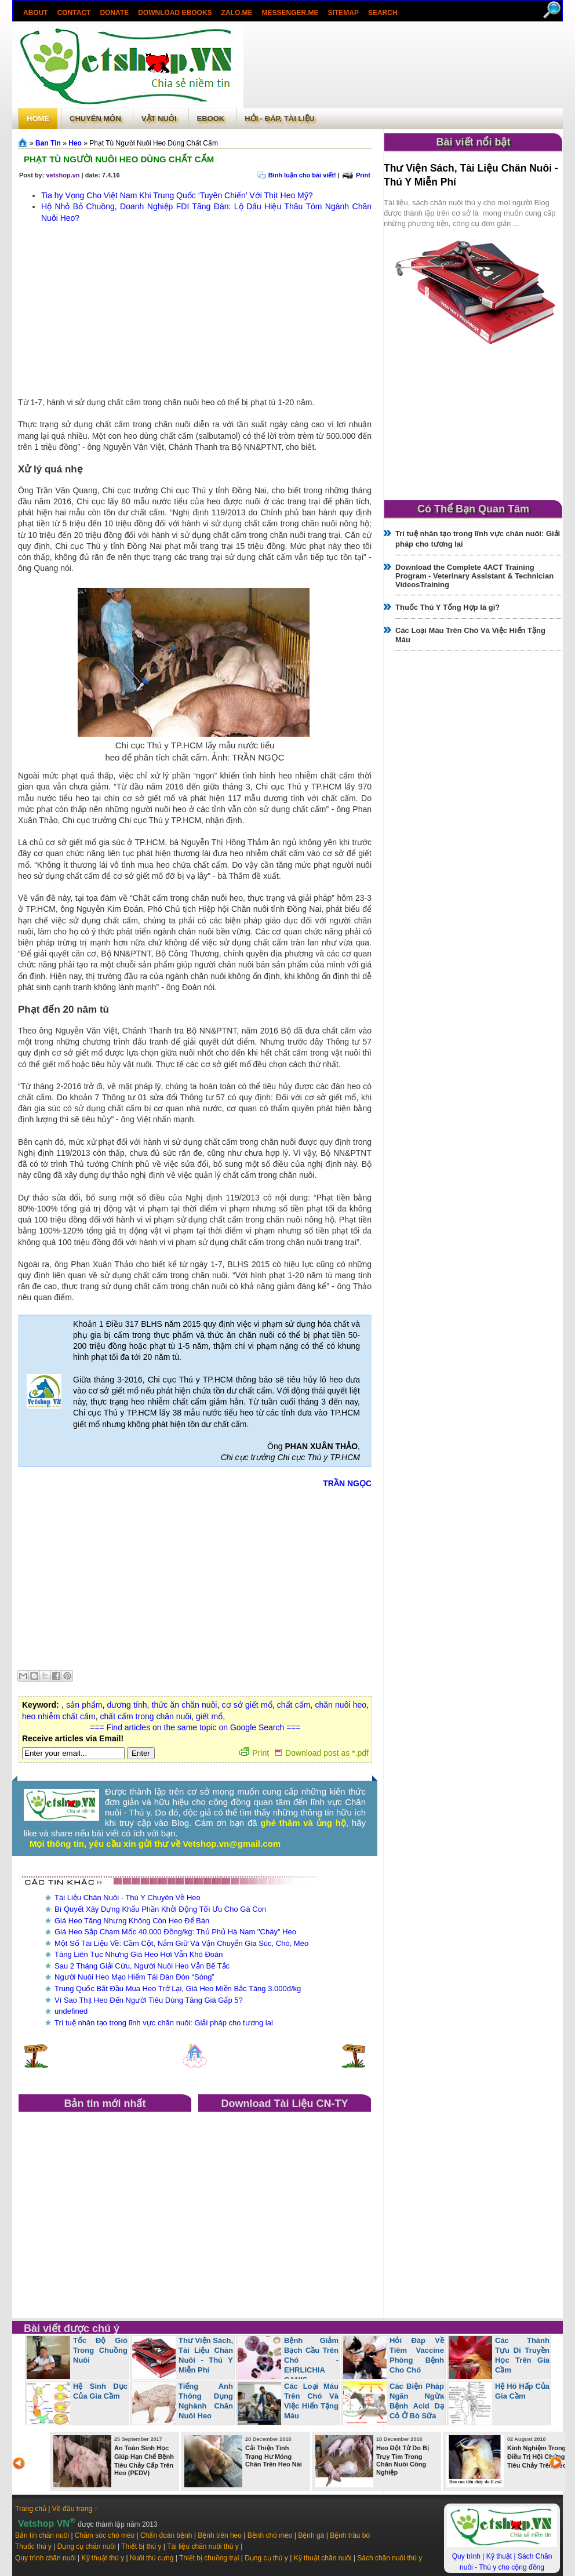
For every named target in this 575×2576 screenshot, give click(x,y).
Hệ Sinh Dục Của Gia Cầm (100, 2391)
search (383, 13)
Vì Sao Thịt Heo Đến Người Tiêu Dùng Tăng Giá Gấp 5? (148, 2000)
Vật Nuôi (159, 118)
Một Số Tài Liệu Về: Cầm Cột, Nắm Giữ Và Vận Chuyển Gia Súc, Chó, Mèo (181, 1943)
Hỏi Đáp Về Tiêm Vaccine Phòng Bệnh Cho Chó (417, 2355)
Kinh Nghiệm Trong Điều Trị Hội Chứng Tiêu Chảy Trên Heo (536, 2456)
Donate (114, 13)
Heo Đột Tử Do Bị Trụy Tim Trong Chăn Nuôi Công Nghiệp (402, 2460)
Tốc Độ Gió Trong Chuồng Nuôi (100, 2350)
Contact (74, 13)
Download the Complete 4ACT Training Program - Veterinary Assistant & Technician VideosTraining (474, 576)
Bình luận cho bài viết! (302, 175)
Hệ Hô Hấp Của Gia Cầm (522, 2391)
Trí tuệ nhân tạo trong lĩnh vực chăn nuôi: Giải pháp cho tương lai (163, 2022)
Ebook (211, 118)
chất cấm (294, 1704)
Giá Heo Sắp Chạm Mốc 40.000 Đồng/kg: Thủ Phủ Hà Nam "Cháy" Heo (175, 1931)
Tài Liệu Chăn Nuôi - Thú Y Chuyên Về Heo (127, 1897)
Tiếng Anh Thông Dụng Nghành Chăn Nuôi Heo (206, 2401)
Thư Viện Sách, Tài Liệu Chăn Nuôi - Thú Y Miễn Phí (206, 2355)
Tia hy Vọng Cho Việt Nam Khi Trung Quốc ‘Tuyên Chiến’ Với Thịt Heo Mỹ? (177, 195)
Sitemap (343, 13)
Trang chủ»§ (24, 142)
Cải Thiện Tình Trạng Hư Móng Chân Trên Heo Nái (273, 2456)
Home (38, 118)
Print (363, 175)
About (35, 13)
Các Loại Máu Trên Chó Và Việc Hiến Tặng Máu (311, 2401)
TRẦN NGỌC (347, 1483)
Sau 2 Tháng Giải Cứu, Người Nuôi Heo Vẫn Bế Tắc (142, 1966)
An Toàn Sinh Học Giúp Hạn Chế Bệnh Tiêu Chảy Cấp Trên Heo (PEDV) (144, 2460)
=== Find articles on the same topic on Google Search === (195, 1727)
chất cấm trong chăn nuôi (146, 1716)
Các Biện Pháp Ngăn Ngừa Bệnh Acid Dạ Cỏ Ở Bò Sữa (417, 2401)
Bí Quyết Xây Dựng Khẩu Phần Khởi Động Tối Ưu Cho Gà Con (160, 1909)
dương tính (127, 1704)
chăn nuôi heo (340, 1704)
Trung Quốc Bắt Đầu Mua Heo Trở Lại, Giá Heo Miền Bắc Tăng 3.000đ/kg (177, 1988)
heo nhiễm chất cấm (59, 1716)
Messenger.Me (290, 13)
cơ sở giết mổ (247, 1704)
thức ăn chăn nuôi (184, 1704)
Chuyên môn (95, 118)
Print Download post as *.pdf (304, 1753)
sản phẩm (84, 1704)
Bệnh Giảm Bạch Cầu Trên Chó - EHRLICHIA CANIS (311, 2360)
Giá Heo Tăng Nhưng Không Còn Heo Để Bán (131, 1920)
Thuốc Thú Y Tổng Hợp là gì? (447, 607)
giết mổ (209, 1716)
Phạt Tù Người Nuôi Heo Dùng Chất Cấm (119, 159)
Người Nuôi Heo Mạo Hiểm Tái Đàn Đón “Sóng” (134, 1977)
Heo (75, 143)
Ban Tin (48, 143)
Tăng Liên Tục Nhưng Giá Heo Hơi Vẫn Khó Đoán (138, 1954)
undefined (71, 2011)
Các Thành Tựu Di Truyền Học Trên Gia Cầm (522, 2355)
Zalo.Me (237, 13)
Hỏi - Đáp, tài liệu (279, 118)
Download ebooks (175, 13)
